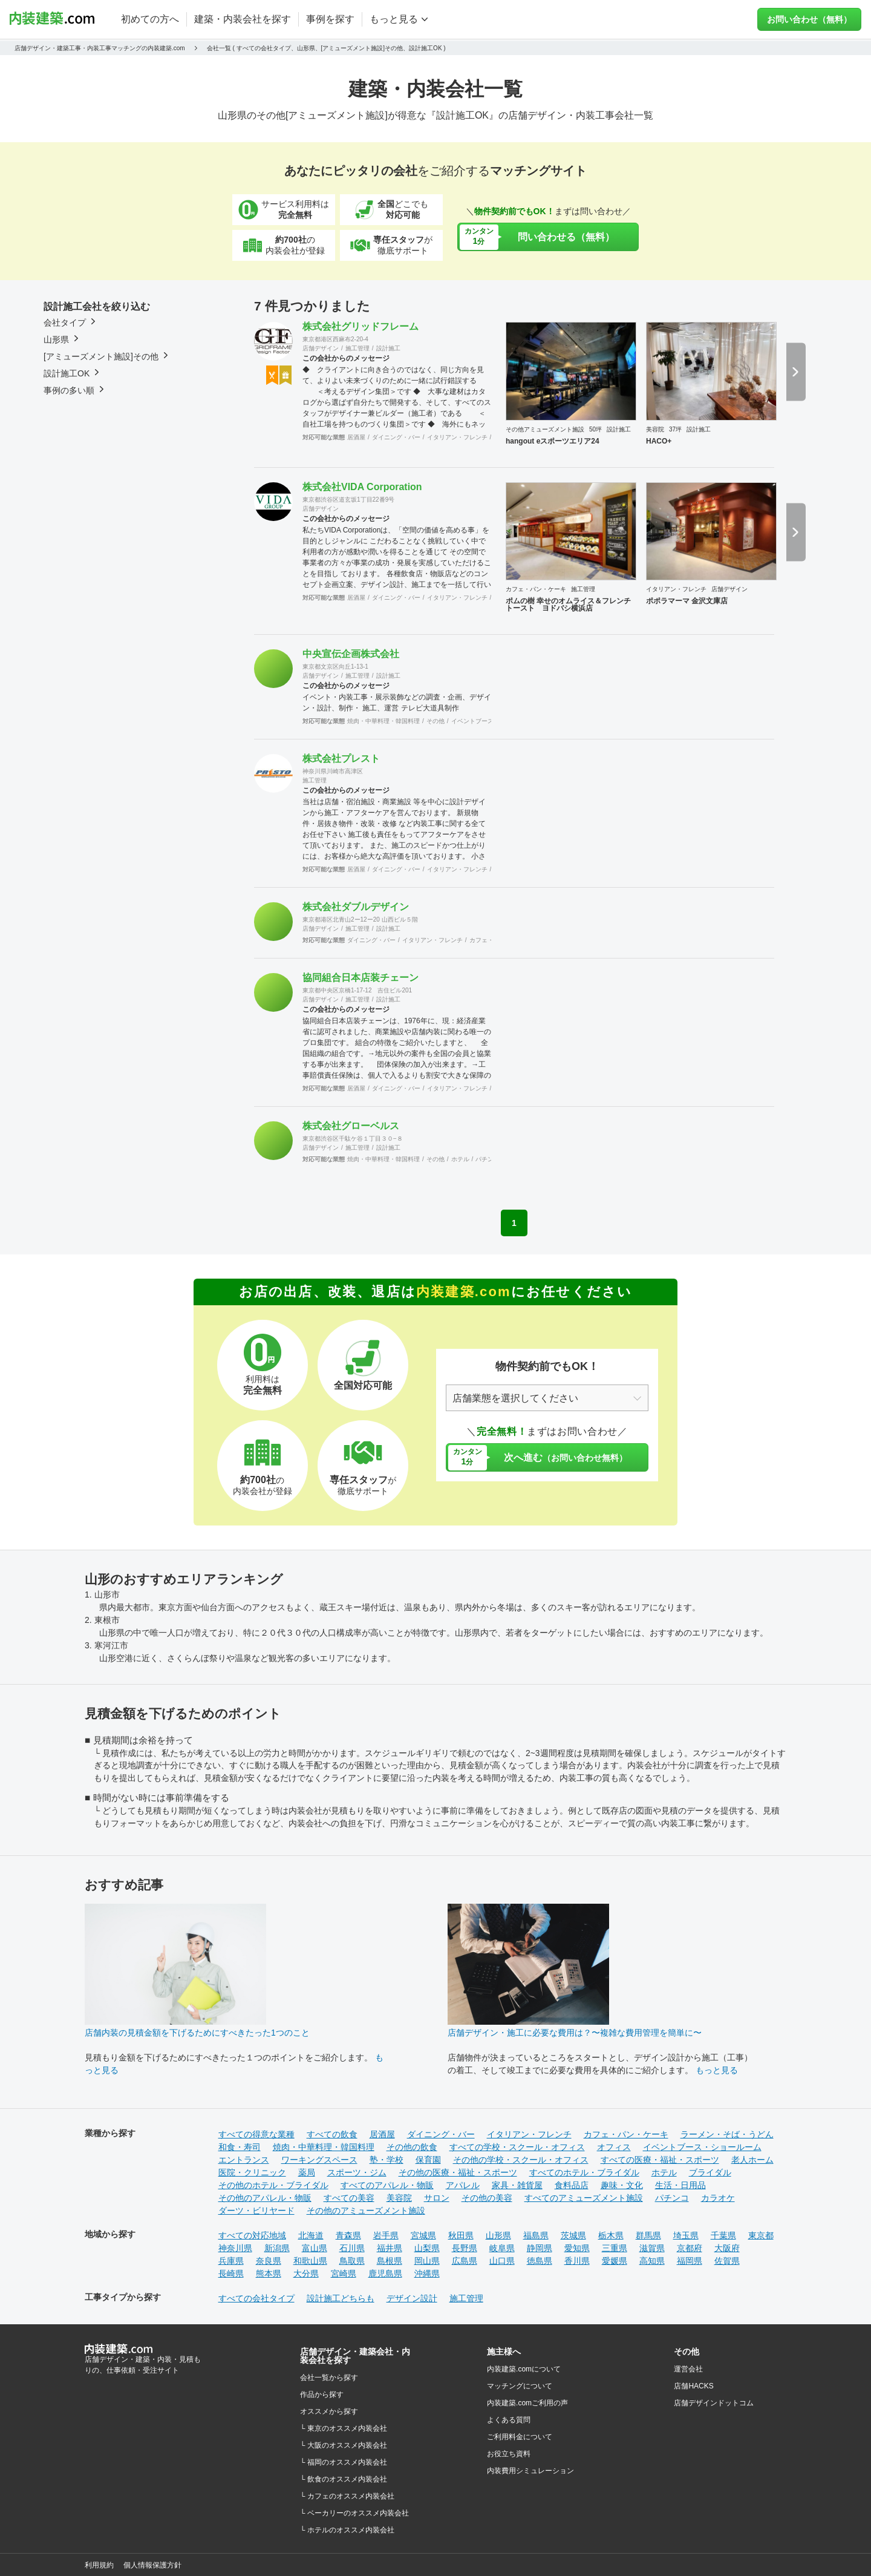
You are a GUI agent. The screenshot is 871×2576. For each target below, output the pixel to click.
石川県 (352, 2248)
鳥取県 (352, 2261)
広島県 (464, 2261)
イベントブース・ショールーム (702, 2147)
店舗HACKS (693, 2386)
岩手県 (386, 2235)
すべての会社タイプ (256, 2298)
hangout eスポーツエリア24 (552, 441)
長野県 (464, 2248)
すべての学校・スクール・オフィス (517, 2147)
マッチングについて (519, 2386)
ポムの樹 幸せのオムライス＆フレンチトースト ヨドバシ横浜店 (568, 604)
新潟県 (277, 2248)
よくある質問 (508, 2420)
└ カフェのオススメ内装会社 (347, 2496)
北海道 (311, 2235)
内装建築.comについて (524, 2369)
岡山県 (427, 2261)
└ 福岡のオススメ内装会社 (343, 2462)
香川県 (577, 2261)
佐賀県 (727, 2261)
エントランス (243, 2160)
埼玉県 (686, 2235)
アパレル (463, 2185)
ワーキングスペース (319, 2160)
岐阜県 (502, 2248)
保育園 (428, 2160)
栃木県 (611, 2235)
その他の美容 (487, 2198)
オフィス (614, 2147)
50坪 (595, 429)
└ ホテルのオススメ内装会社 (347, 2530)
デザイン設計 (412, 2298)
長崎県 (231, 2273)
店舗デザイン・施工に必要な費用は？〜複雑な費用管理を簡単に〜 (575, 2032)
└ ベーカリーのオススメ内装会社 (354, 2513)
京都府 (689, 2248)
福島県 (536, 2235)
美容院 (655, 429)
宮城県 (423, 2235)
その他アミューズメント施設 (545, 429)
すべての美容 (349, 2198)
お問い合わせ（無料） (809, 19)
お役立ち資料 (508, 2454)
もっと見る (717, 2070)
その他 (435, 721)
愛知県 (577, 2248)
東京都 (761, 2235)
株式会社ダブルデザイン (355, 907)
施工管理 (357, 348)
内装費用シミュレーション (530, 2470)
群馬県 (648, 2235)
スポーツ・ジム (357, 2172)
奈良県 (268, 2261)
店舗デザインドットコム (714, 2403)
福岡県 (689, 2261)
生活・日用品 (680, 2185)
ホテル (460, 1159)
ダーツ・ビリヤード (256, 2210)
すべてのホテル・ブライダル (584, 2172)
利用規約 (99, 2565)
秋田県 (461, 2235)
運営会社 (688, 2369)
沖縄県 (427, 2273)
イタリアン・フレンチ (457, 437)
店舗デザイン (320, 348)
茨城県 (573, 2235)
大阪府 (727, 2248)
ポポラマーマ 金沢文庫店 (687, 601)
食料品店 (572, 2185)
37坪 (675, 429)
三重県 (614, 2248)
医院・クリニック (252, 2172)
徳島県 (539, 2261)
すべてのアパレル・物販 (387, 2185)
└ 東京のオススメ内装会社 (343, 2428)
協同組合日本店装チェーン (360, 977)
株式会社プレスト (341, 758)
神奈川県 (235, 2248)
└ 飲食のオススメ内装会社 (343, 2479)
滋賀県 (652, 2248)
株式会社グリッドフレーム (360, 326)
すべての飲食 (332, 2134)
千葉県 (723, 2235)
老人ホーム (752, 2160)
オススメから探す (329, 2411)
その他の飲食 (412, 2147)
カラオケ (718, 2198)
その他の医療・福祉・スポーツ (458, 2172)
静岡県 (539, 2248)
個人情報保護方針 (152, 2565)
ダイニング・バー (396, 437)
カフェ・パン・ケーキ (536, 589)
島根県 (389, 2261)
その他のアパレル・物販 (265, 2198)
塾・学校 (386, 2160)
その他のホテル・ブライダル (273, 2185)
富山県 (314, 2248)
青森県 (348, 2235)
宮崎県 (343, 2273)
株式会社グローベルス (350, 1126)
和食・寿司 (239, 2147)
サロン (436, 2198)
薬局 (306, 2172)
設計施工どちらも (340, 2298)
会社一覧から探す (329, 2377)
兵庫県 (231, 2261)
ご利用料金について (519, 2437)
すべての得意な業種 (256, 2134)
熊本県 (268, 2273)
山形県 (498, 2235)
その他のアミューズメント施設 (366, 2210)
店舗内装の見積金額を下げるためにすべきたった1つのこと (197, 2032)
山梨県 (427, 2248)
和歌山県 (310, 2261)
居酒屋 (356, 437)
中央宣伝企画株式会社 (350, 654)
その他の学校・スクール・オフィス (521, 2160)
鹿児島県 (385, 2273)
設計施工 (388, 348)
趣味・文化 (622, 2185)
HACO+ (658, 441)
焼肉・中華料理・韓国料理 (383, 721)
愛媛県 (614, 2261)
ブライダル (710, 2172)
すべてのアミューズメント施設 (583, 2198)
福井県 (389, 2248)
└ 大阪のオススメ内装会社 (343, 2445)
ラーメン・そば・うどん (727, 2134)
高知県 (652, 2261)
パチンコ (487, 1159)
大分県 (306, 2273)
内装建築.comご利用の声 (527, 2403)
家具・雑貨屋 (517, 2185)
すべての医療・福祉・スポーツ (660, 2160)
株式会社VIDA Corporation (362, 487)
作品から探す (322, 2394)
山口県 (502, 2261)
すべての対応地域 (252, 2235)
